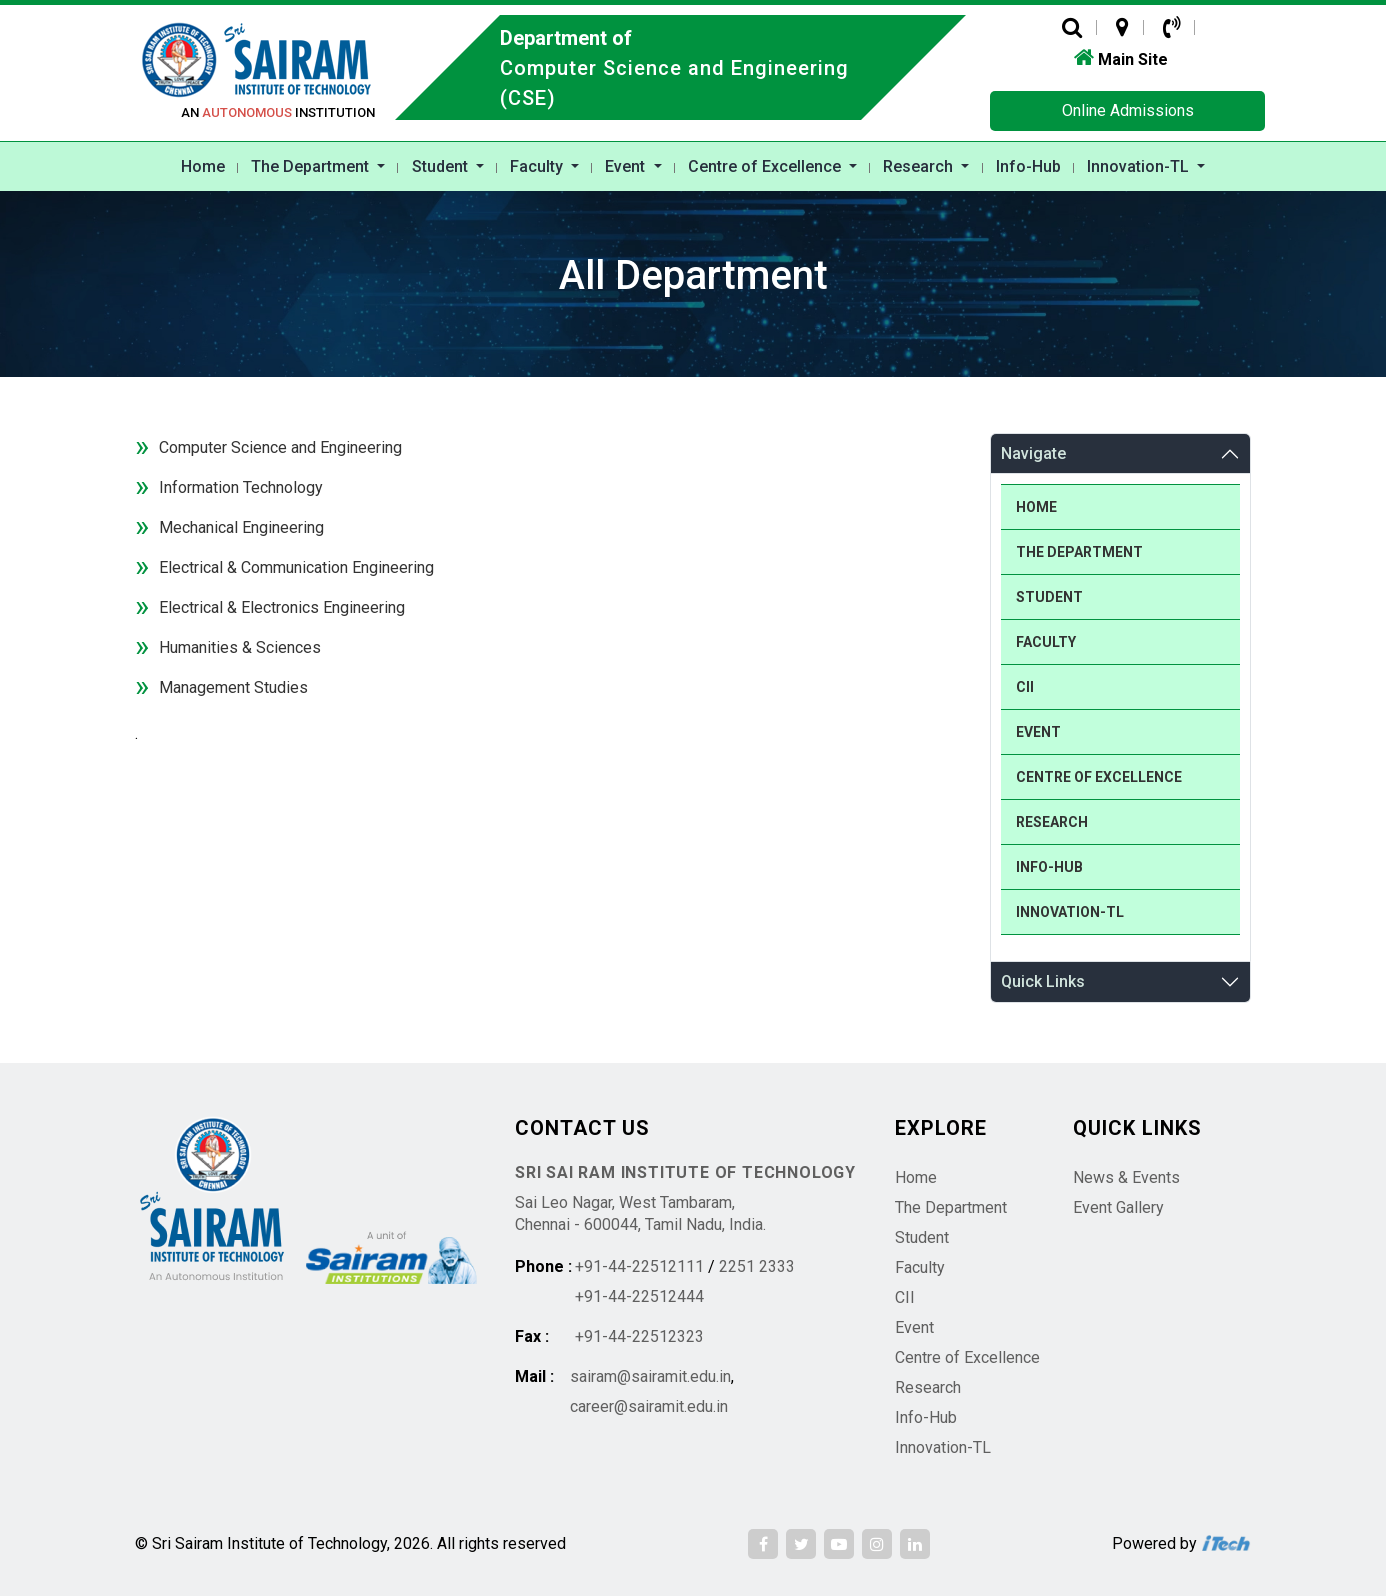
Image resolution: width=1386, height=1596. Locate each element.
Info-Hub (1028, 166)
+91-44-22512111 (639, 1266)
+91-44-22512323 (639, 1336)
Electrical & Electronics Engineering (282, 607)
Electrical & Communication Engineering (296, 567)
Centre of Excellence (766, 166)
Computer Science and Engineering (280, 447)
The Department (312, 166)
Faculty (538, 166)
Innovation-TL (1140, 166)
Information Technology (241, 487)
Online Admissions (1128, 110)
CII (1025, 687)
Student (442, 166)
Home (203, 166)
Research (920, 166)
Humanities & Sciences (240, 647)
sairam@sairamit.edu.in (650, 1376)
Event (627, 166)
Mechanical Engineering (241, 527)
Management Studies (233, 687)
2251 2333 (757, 1266)
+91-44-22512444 (639, 1296)
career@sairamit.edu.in (649, 1406)
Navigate (1033, 453)
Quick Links (1043, 981)
